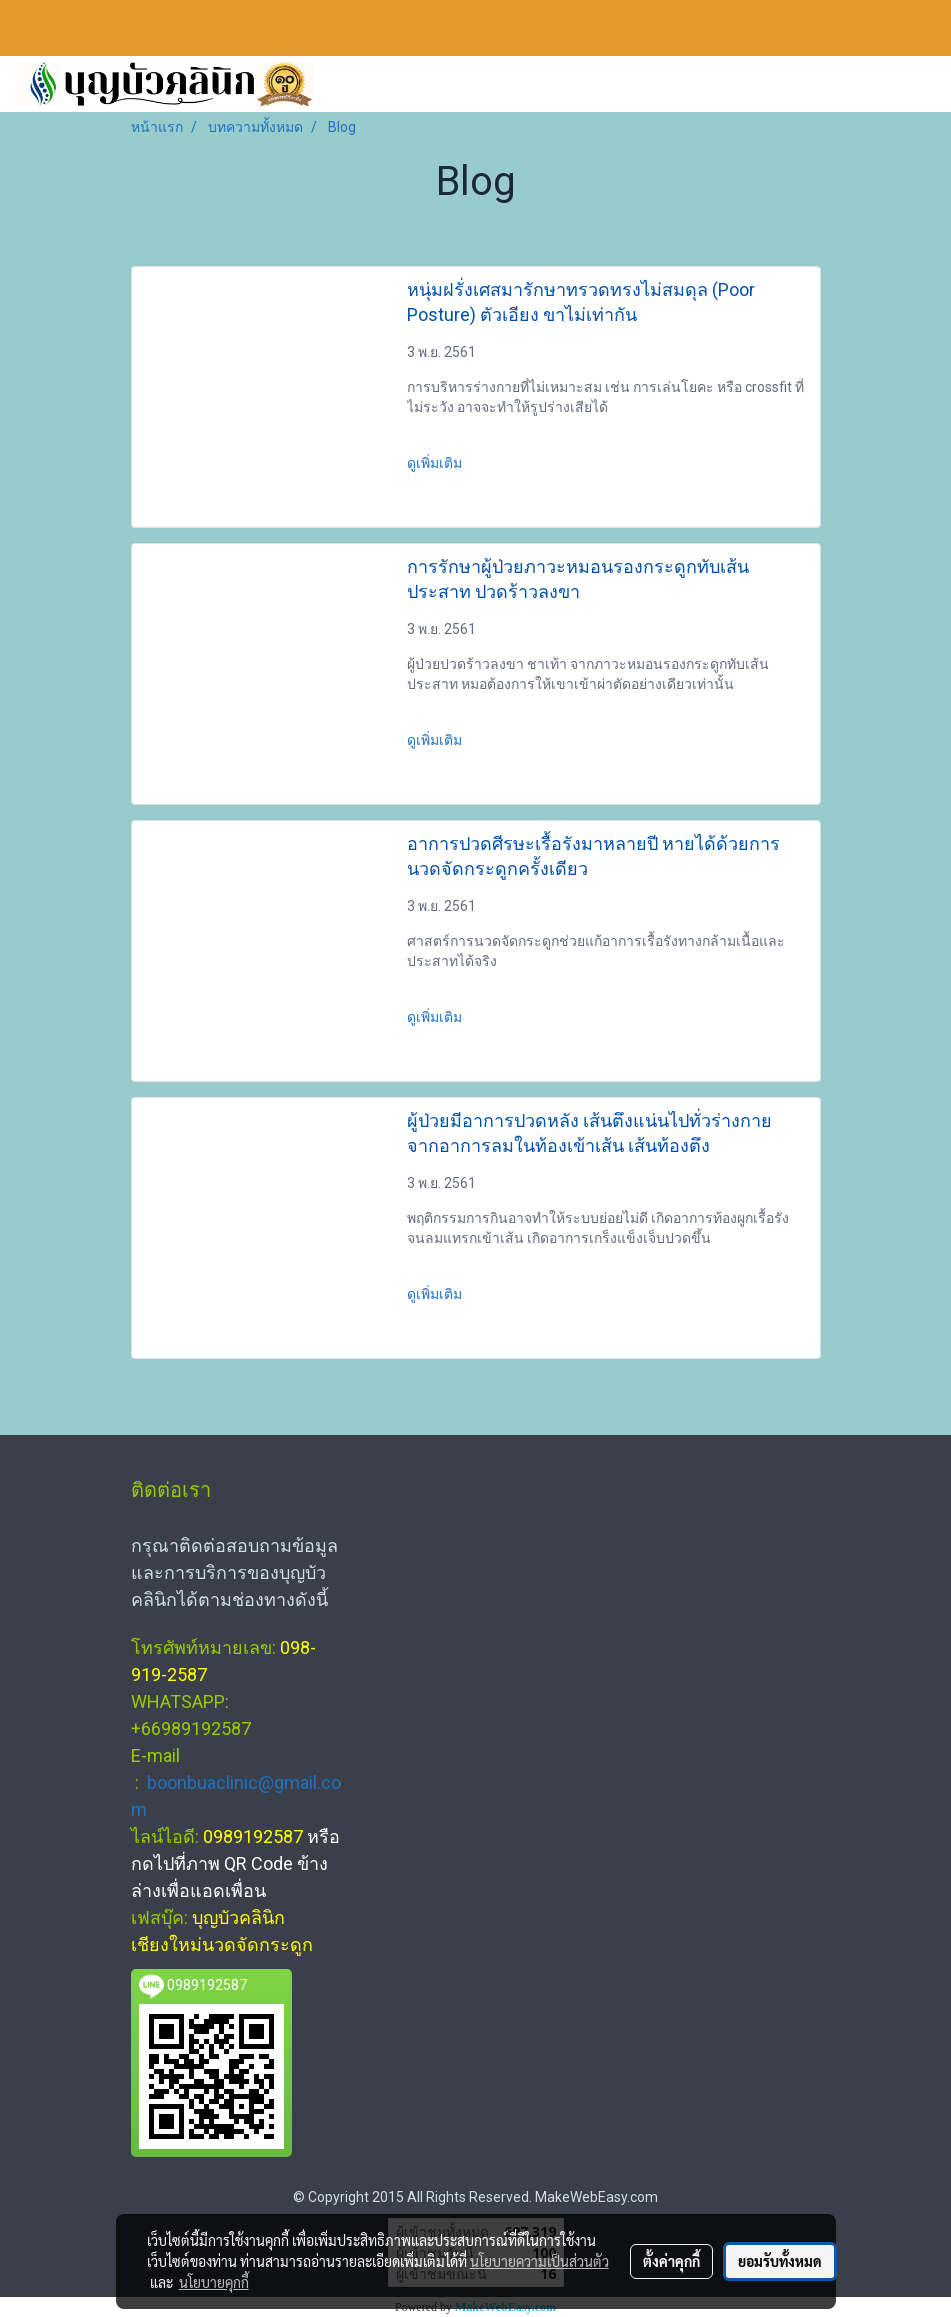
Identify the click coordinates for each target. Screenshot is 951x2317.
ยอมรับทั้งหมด (780, 2261)
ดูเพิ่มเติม (436, 463)
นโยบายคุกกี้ (214, 2282)
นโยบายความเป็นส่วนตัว (539, 2261)
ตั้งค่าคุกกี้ (671, 2261)
